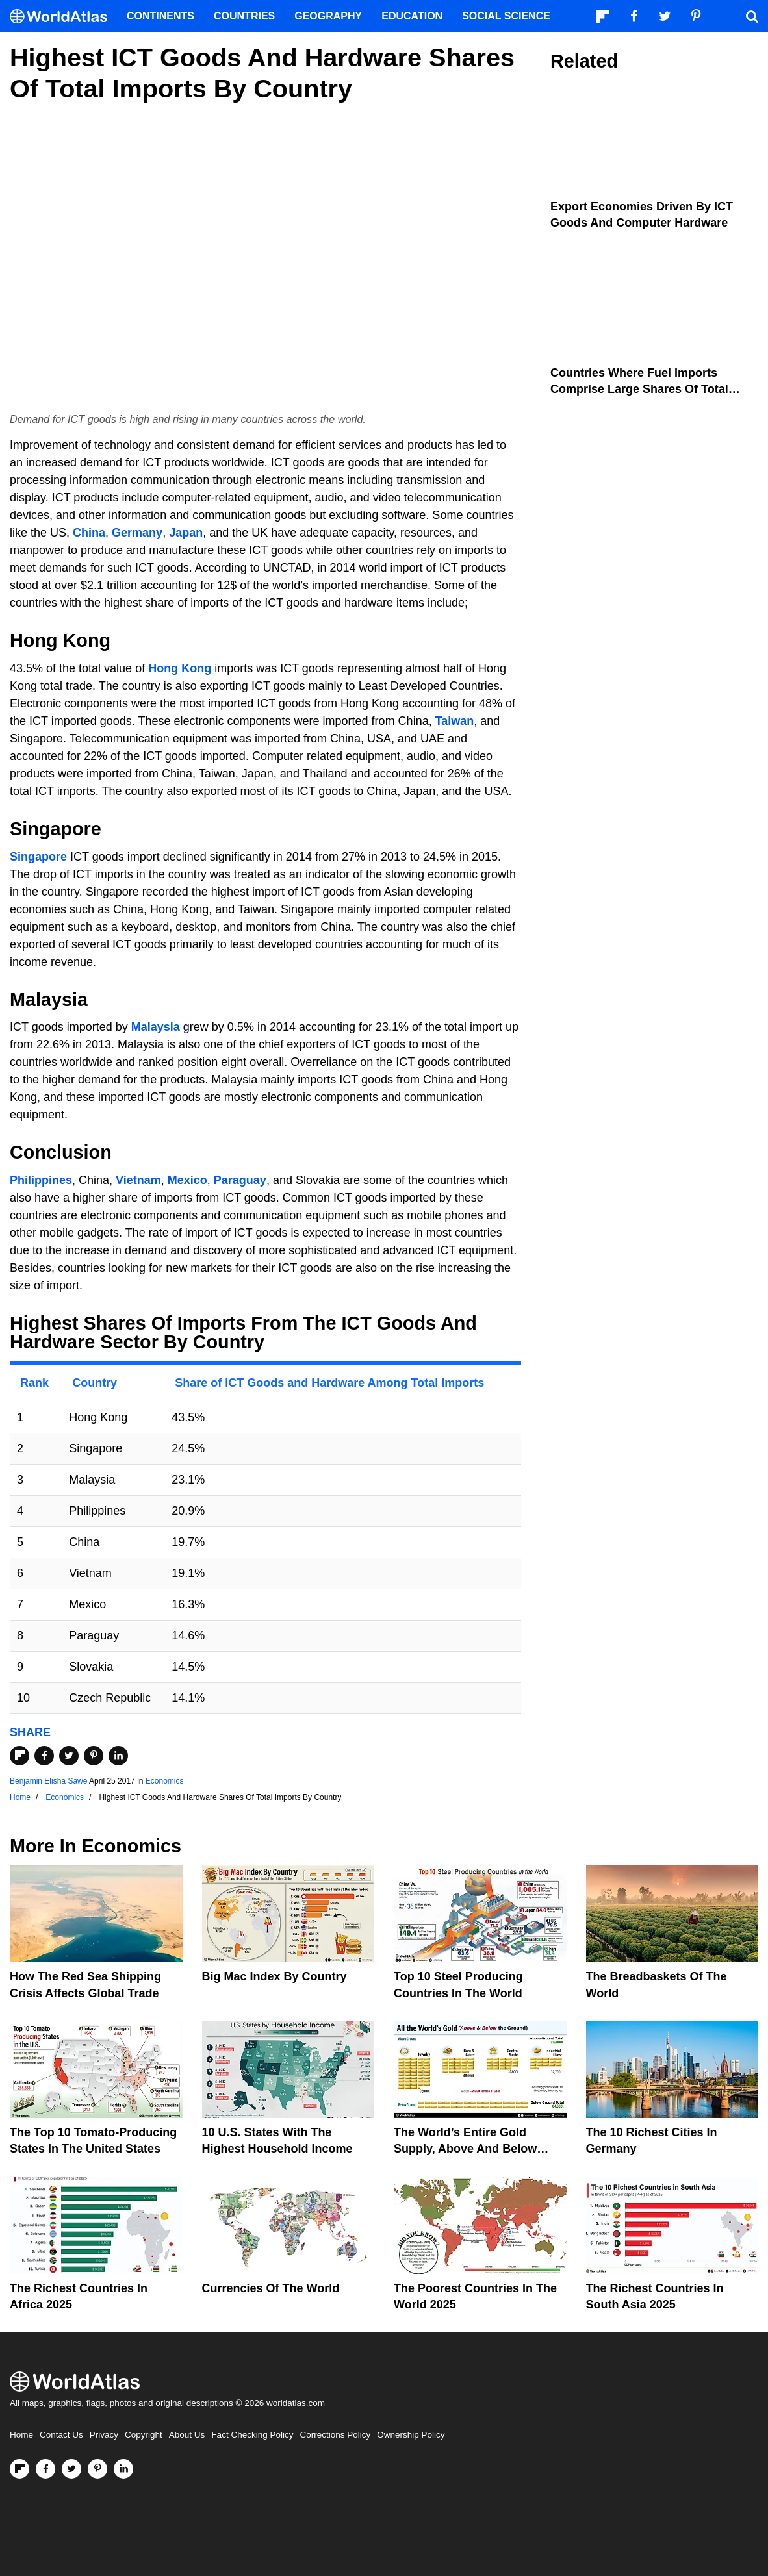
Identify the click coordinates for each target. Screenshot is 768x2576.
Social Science (506, 15)
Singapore (38, 856)
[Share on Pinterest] (93, 1755)
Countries (244, 15)
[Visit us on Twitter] (71, 2469)
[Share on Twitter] (69, 1755)
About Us (187, 2435)
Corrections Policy (335, 2435)
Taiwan (454, 720)
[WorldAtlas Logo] (63, 16)
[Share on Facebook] (44, 1755)
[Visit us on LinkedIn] (123, 2469)
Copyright (143, 2435)
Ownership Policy (410, 2435)
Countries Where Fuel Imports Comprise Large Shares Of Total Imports (639, 389)
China (89, 532)
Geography (328, 15)
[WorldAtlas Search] (751, 16)
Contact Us (61, 2435)
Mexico (187, 1180)
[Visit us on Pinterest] (97, 2469)
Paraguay (240, 1180)
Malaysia (155, 1026)
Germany (137, 532)
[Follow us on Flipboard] (19, 2469)
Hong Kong (179, 668)
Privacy (104, 2435)
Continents (160, 15)
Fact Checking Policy (252, 2435)
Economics (165, 1781)
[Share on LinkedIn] (118, 1755)
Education (411, 15)
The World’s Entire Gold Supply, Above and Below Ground (465, 2148)
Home (21, 2435)
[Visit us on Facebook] (45, 2469)
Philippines (41, 1180)
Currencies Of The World (271, 2288)
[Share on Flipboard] (19, 1755)
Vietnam (138, 1180)
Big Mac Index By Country (274, 1976)
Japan (186, 532)
